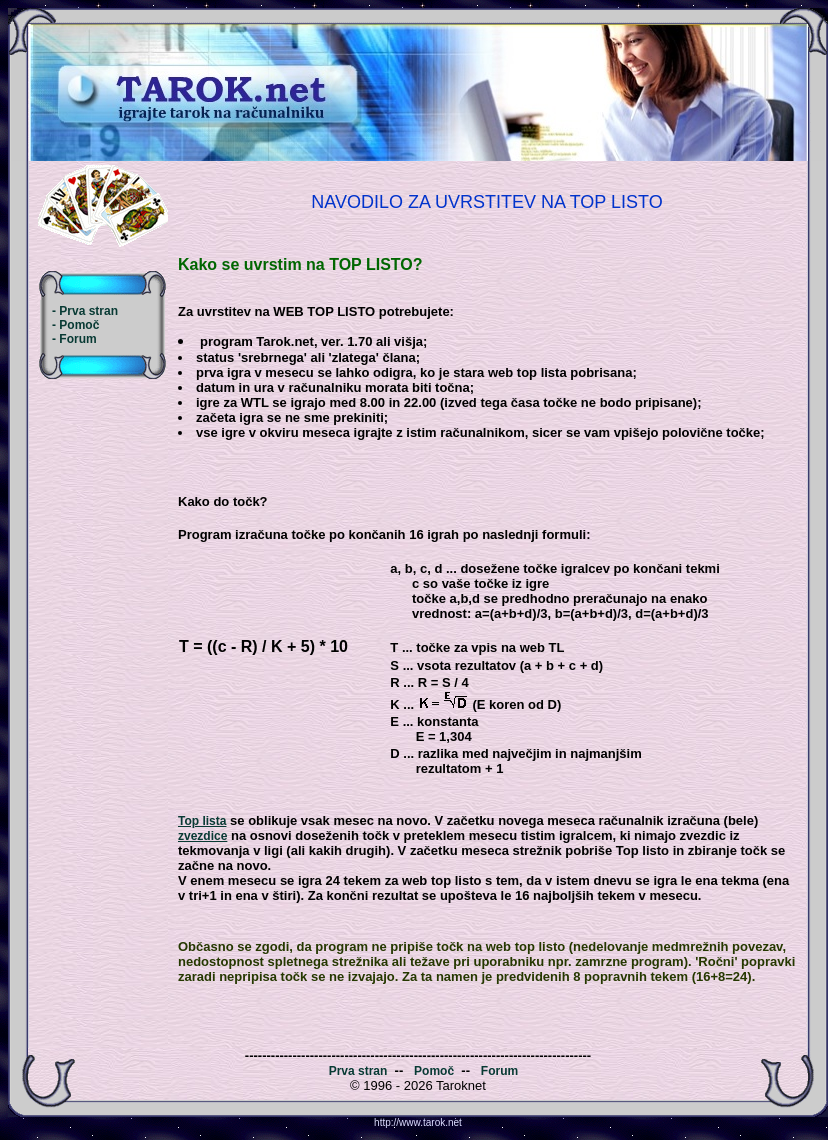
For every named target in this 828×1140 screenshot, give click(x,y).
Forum (499, 1071)
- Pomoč (75, 325)
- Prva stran (85, 311)
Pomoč (434, 1071)
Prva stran (358, 1071)
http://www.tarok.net (418, 1122)
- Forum (74, 339)
